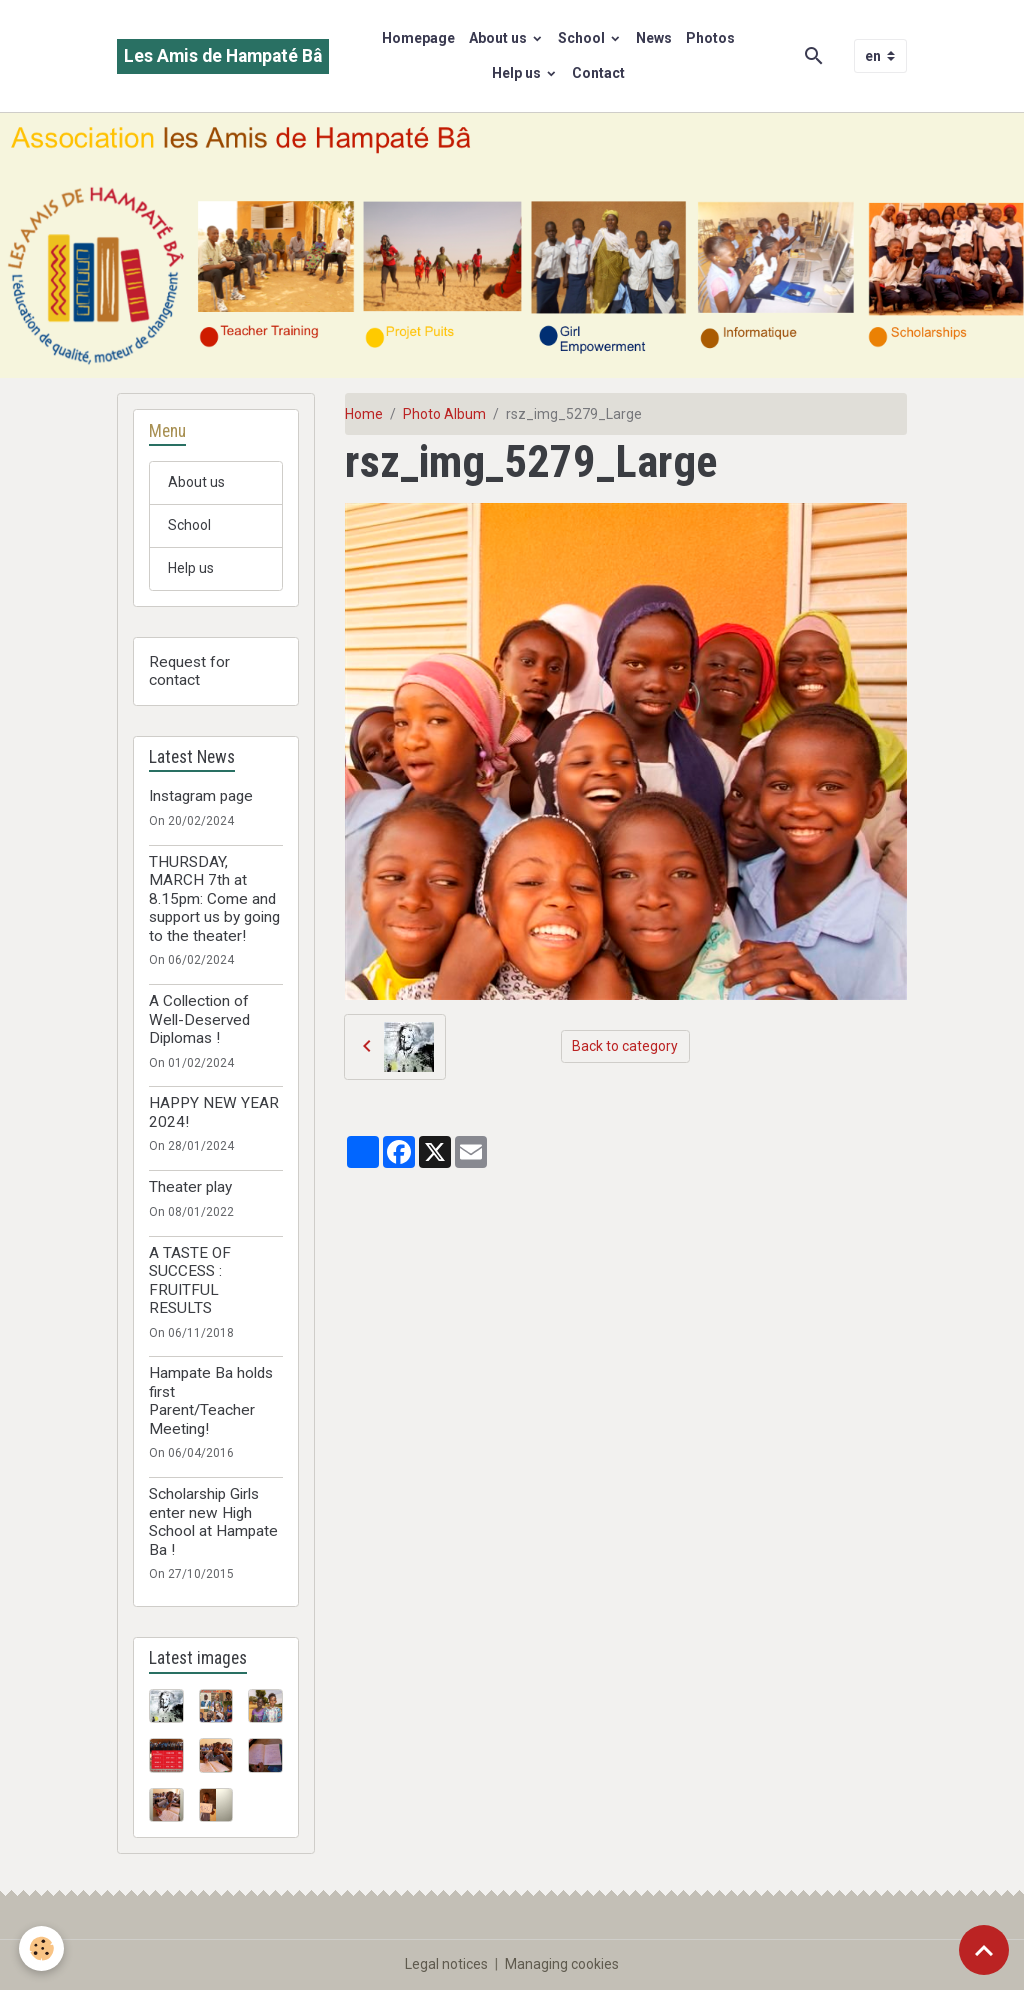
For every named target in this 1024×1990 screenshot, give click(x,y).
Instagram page (201, 796)
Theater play (190, 1187)
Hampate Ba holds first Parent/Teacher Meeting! (211, 1400)
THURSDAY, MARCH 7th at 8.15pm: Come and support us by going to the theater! (214, 899)
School (583, 38)
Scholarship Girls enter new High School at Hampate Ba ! (213, 1521)
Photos (710, 38)
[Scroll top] (984, 1950)
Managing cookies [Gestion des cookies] (562, 1964)
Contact (598, 73)
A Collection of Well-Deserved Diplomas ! (199, 1019)
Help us (518, 73)
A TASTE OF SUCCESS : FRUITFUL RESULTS (190, 1280)
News (654, 38)
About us (499, 38)
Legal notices (446, 1964)
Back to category (625, 1046)
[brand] (223, 56)
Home (364, 414)
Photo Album (444, 414)
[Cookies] (42, 1948)
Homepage (418, 38)
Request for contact (189, 671)
